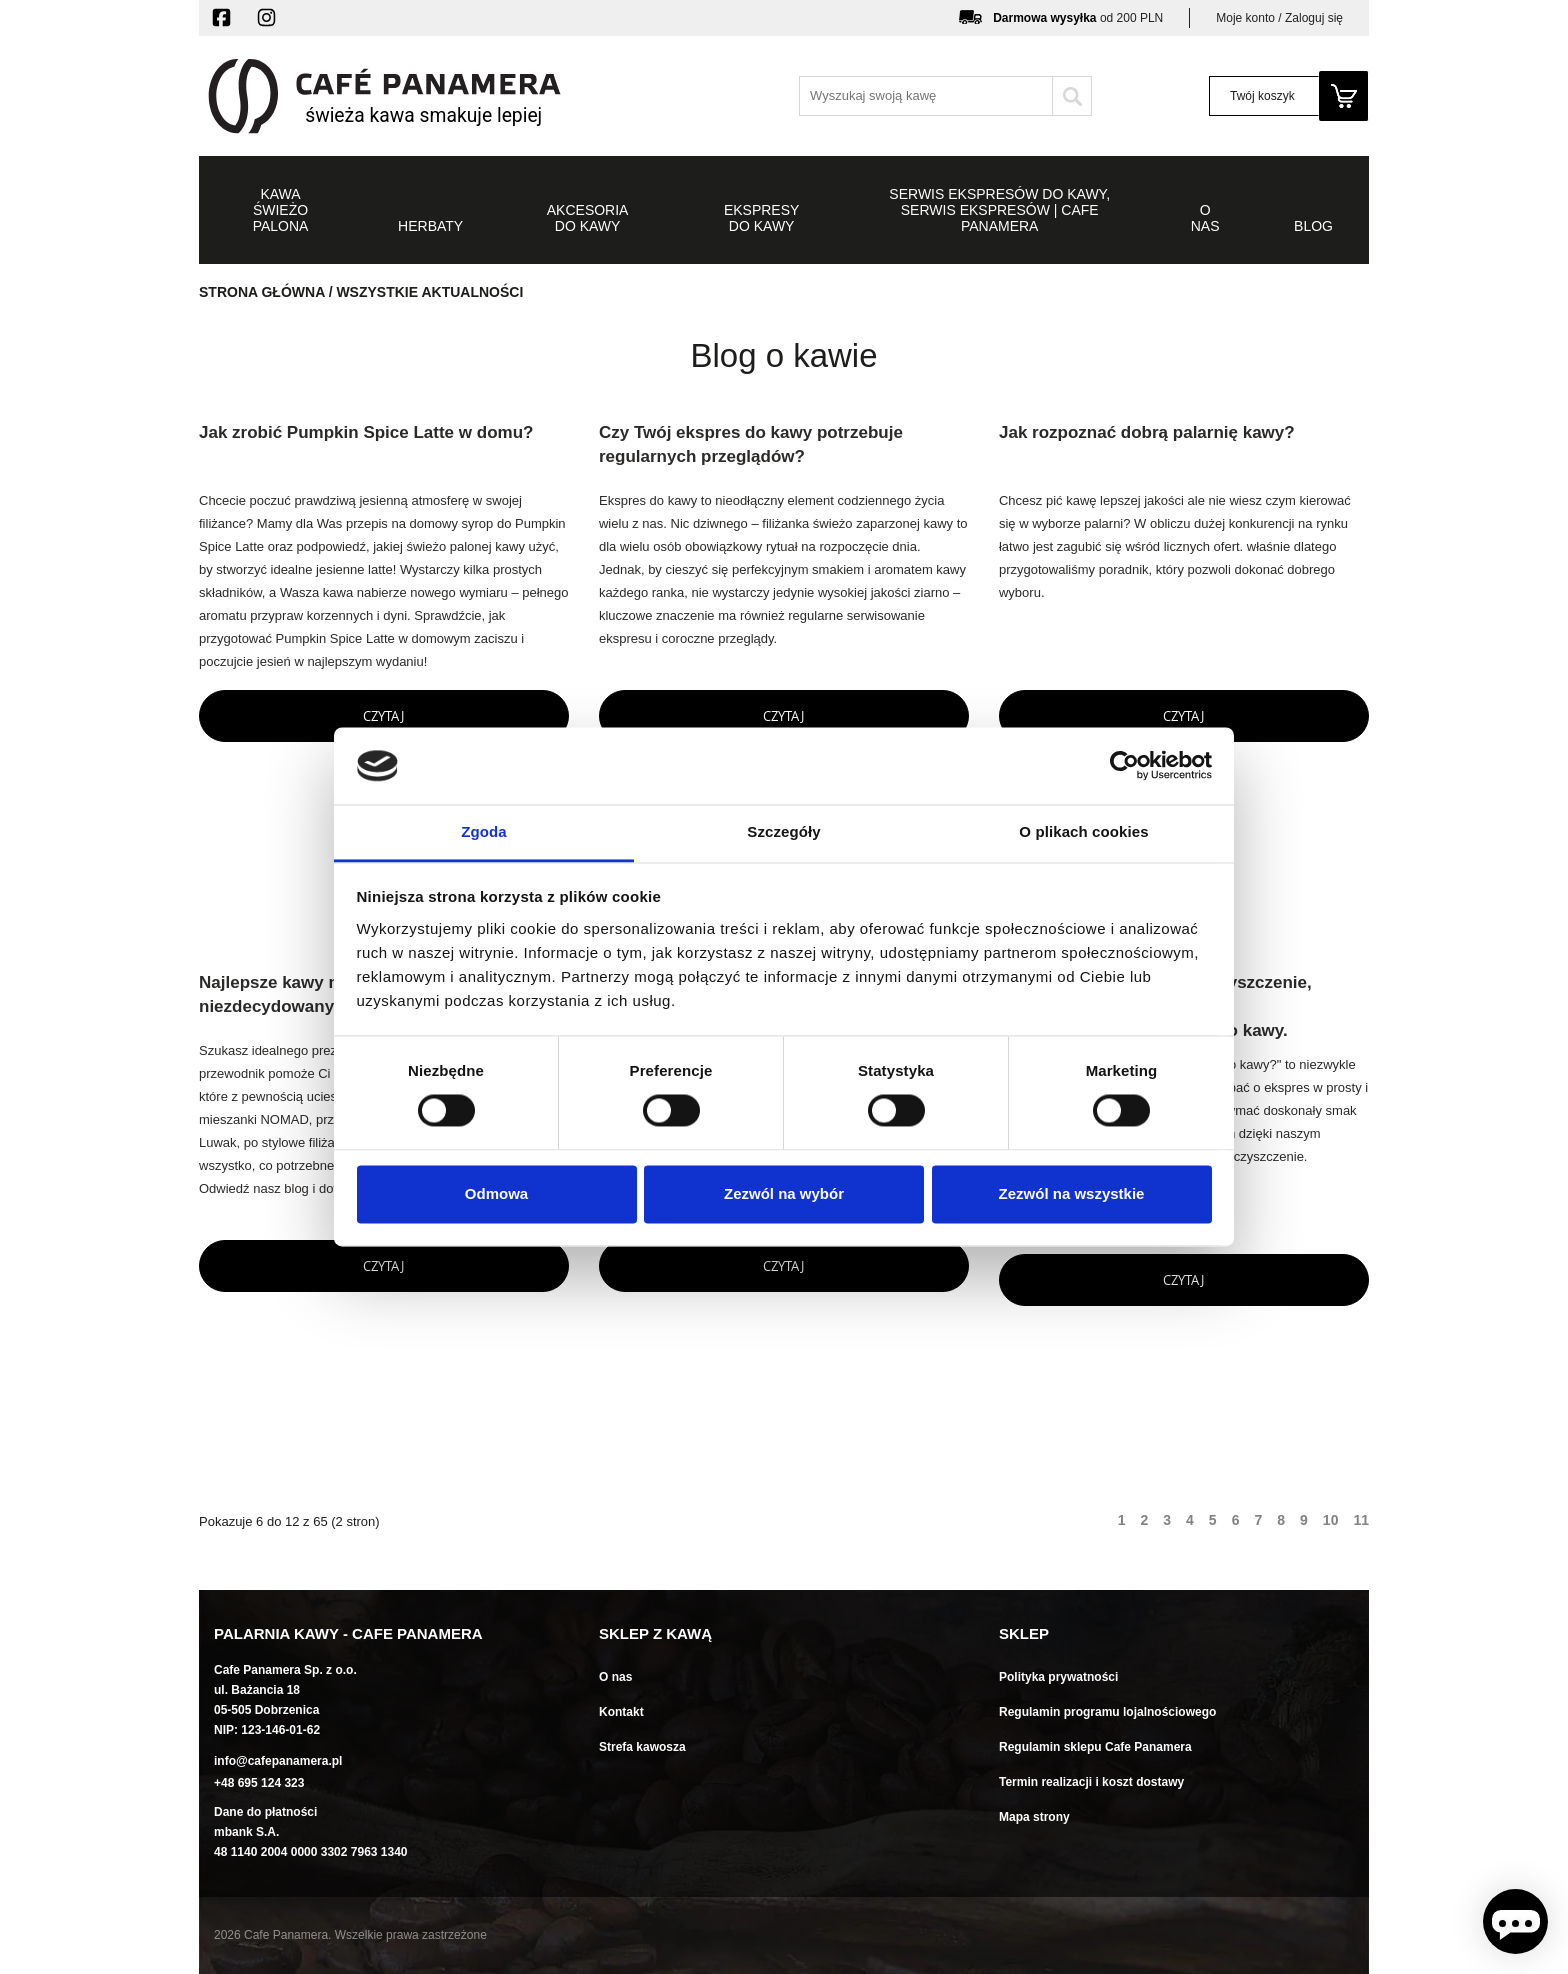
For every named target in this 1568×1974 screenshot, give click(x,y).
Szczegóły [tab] (783, 831)
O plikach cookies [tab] (1083, 831)
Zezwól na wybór (784, 1193)
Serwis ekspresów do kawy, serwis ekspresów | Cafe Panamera (999, 210)
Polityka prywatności (1058, 1677)
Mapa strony (1034, 1817)
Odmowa (496, 1193)
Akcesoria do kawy (588, 218)
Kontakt (621, 1712)
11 (1361, 1520)
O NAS (1205, 218)
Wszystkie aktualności (429, 292)
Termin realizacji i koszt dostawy (1091, 1782)
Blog (1313, 226)
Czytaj (383, 716)
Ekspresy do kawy (761, 218)
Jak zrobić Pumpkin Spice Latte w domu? (366, 432)
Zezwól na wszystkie (1072, 1193)
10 (1331, 1520)
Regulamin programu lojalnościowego (1107, 1712)
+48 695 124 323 (259, 1783)
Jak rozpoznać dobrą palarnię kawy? (1147, 432)
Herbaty (430, 226)
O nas (615, 1677)
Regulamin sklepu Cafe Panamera (1095, 1747)
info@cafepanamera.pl (278, 1761)
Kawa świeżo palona (281, 210)
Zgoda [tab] (484, 831)
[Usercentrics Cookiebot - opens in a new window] (1124, 766)
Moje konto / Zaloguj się (1279, 18)
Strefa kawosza (642, 1747)
